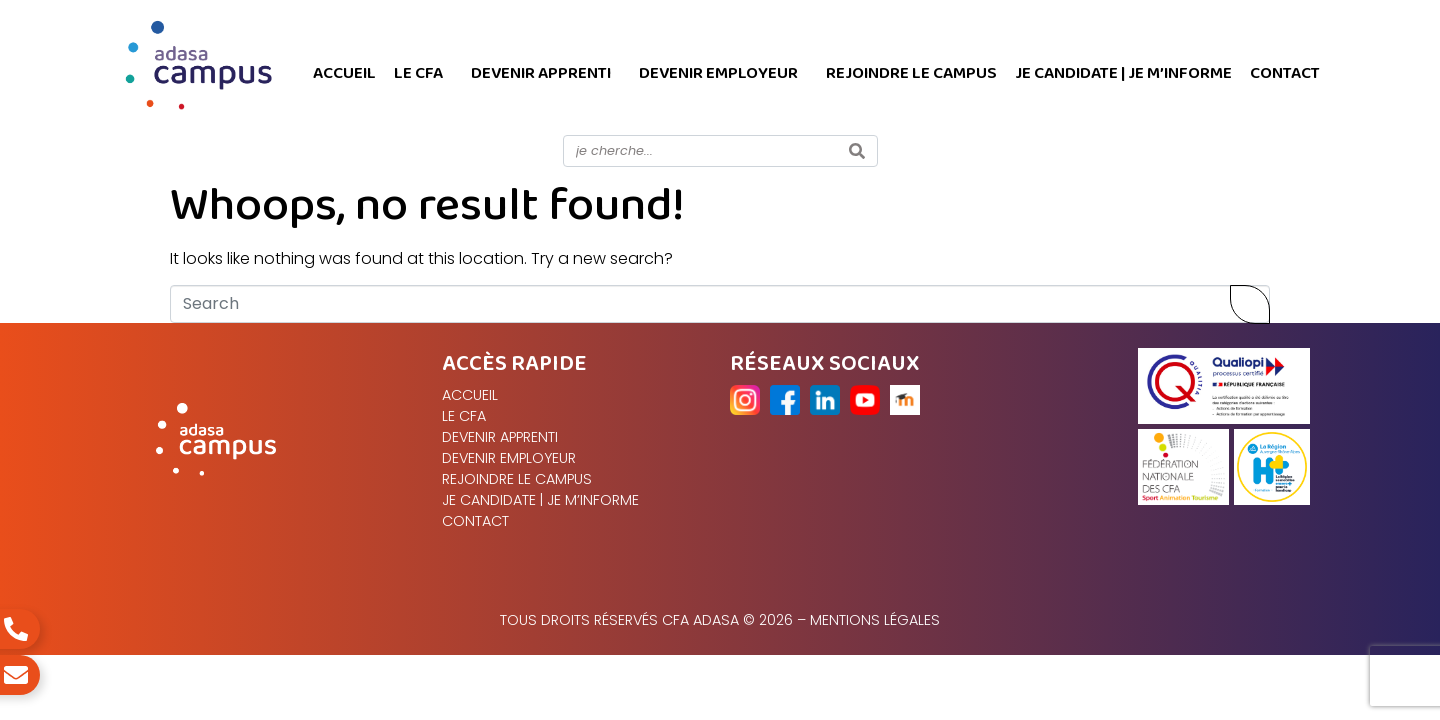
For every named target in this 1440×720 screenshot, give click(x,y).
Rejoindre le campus (911, 73)
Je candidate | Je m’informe (1123, 73)
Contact (1285, 73)
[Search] (857, 151)
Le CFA (418, 73)
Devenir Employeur (718, 73)
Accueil (344, 73)
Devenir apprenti (541, 73)
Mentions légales (875, 620)
